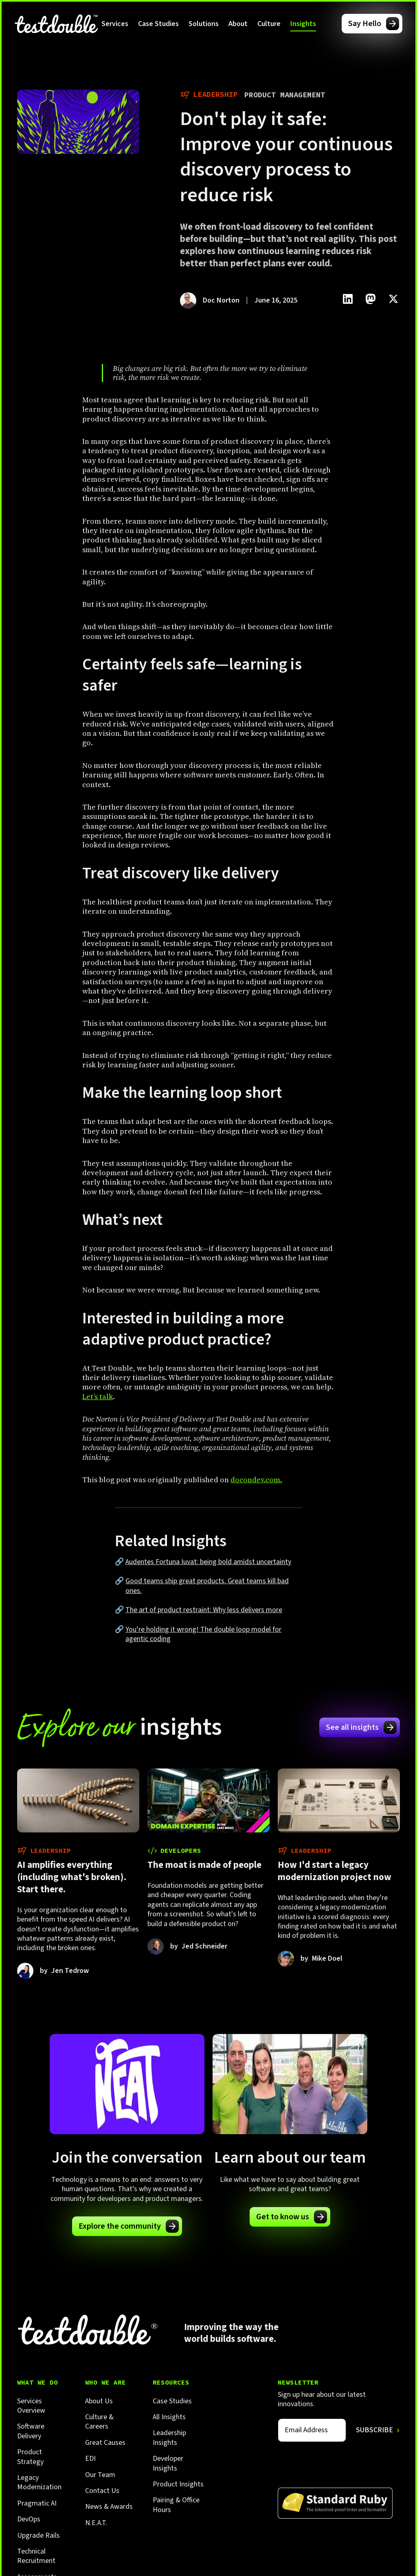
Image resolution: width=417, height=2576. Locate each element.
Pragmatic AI (37, 2503)
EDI (90, 2458)
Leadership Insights (169, 2437)
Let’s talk (97, 1396)
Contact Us (102, 2490)
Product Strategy (30, 2456)
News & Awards (109, 2506)
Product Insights (178, 2484)
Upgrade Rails (38, 2535)
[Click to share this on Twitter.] (393, 298)
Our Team (100, 2474)
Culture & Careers (99, 2421)
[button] (114, 23)
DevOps (28, 2519)
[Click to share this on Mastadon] (370, 298)
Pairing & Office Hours (176, 2505)
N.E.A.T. (96, 2523)
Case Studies (158, 24)
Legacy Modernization (39, 2482)
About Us (99, 2401)
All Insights (169, 2417)
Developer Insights (168, 2463)
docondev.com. (256, 1480)
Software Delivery (30, 2431)
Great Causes (105, 2442)
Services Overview (31, 2406)
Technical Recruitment (36, 2556)
